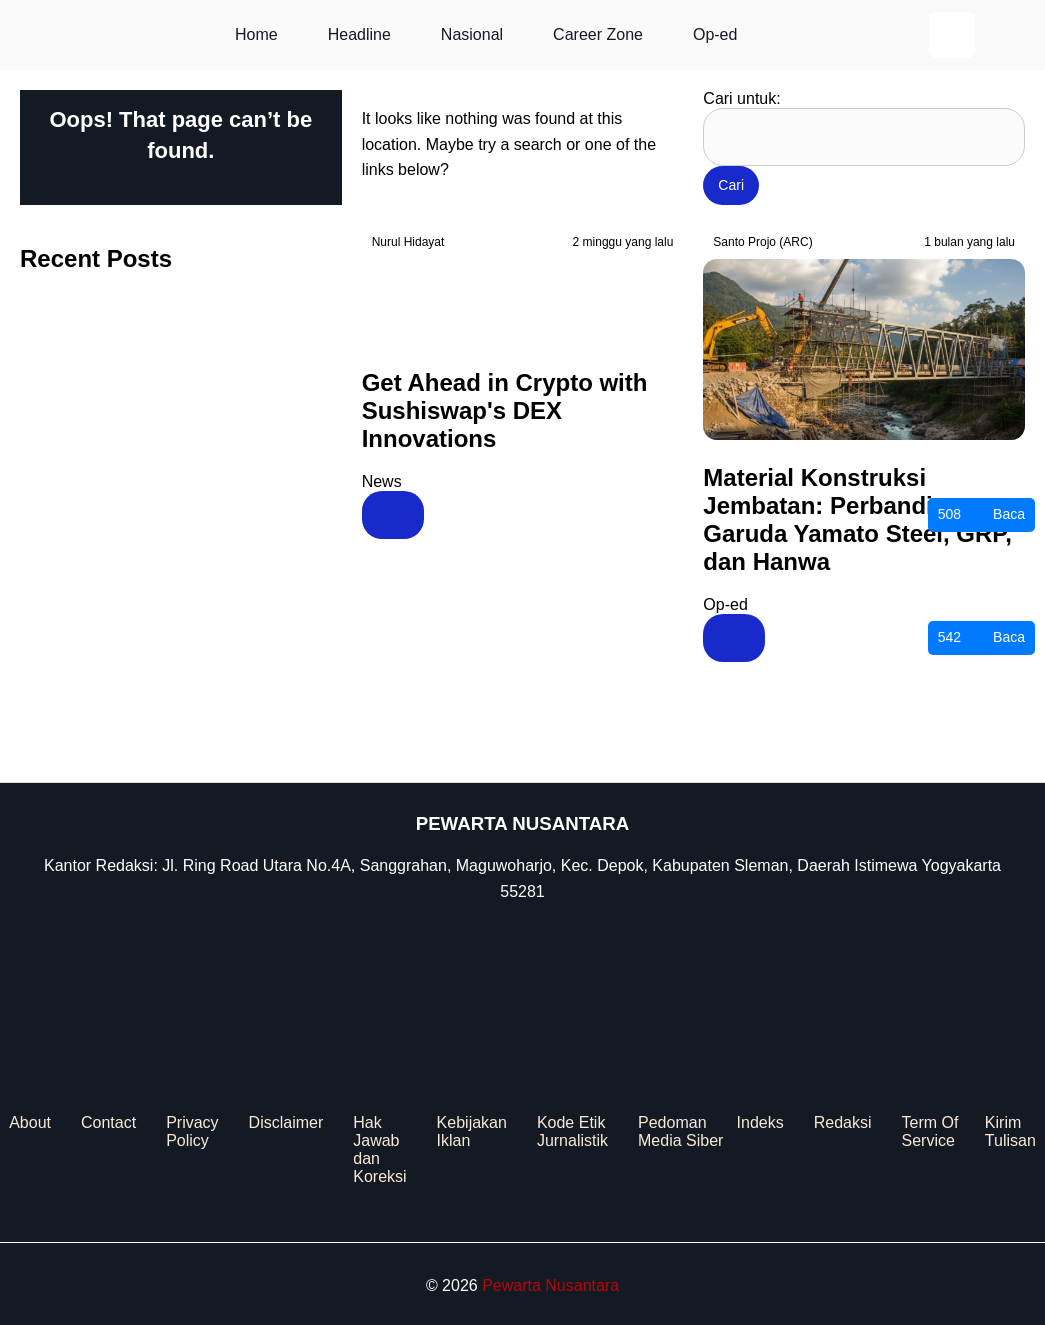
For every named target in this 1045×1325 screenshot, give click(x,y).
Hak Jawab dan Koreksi (379, 1149)
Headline (359, 34)
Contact (108, 1122)
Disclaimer (286, 1122)
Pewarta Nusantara (550, 1285)
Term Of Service (929, 1131)
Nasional (472, 34)
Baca (981, 515)
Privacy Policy (192, 1131)
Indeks (760, 1122)
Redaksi (843, 1122)
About (30, 1122)
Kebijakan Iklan (472, 1131)
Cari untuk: (741, 98)
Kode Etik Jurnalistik (572, 1131)
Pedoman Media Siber (680, 1131)
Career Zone (598, 34)
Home (256, 34)
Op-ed (715, 34)
